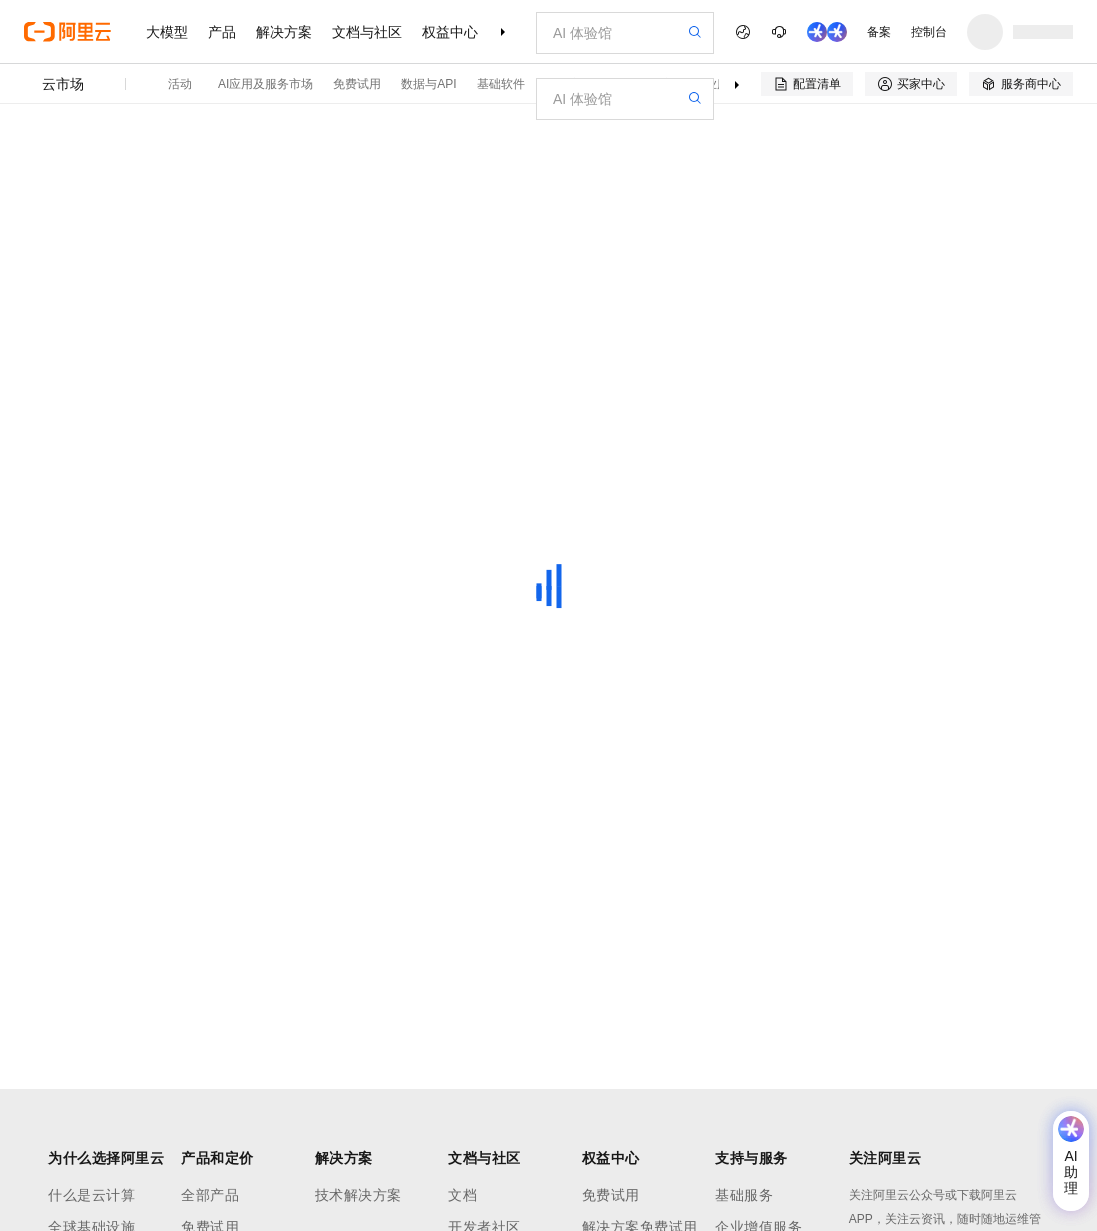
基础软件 (501, 84)
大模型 (167, 32)
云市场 (63, 84)
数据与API (428, 84)
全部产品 (210, 1195)
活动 (180, 84)
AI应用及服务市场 (265, 84)
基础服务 (744, 1195)
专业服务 (717, 84)
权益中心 (450, 32)
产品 (222, 32)
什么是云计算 (91, 1195)
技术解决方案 (358, 1195)
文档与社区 (367, 32)
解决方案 (284, 32)
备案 (879, 32)
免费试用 (357, 84)
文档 (462, 1195)
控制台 (929, 32)
